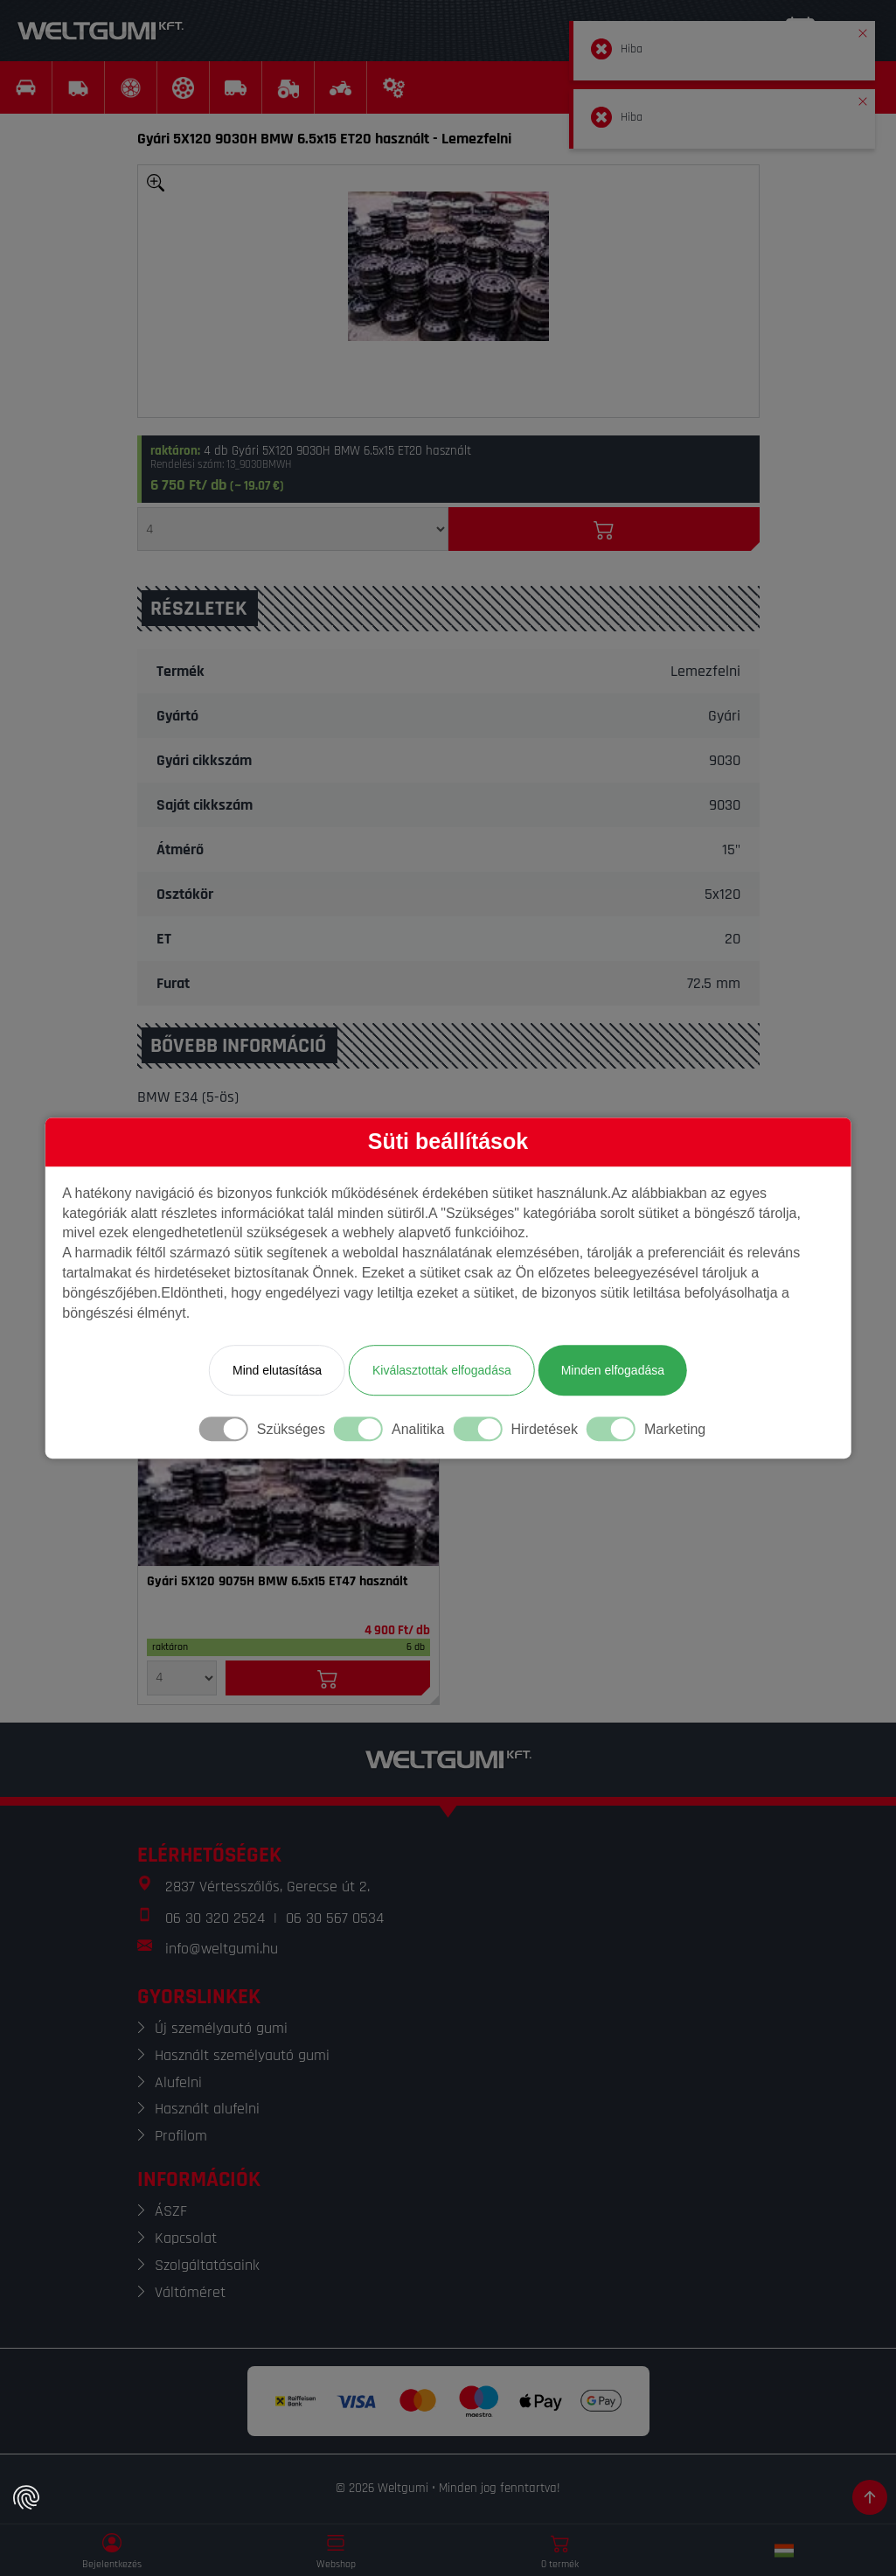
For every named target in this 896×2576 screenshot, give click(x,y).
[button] (863, 29)
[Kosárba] (604, 529)
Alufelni (178, 2082)
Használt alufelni (207, 2109)
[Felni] (288, 1500)
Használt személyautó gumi (242, 2055)
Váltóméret (190, 2292)
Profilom (181, 2136)
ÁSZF (171, 2211)
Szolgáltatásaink (207, 2265)
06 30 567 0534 (335, 1918)
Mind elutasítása (277, 1370)
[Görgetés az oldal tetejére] (869, 2497)
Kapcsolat (186, 2238)
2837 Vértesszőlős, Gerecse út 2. (267, 1886)
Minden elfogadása (612, 1370)
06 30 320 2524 (215, 1918)
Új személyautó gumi (221, 2028)
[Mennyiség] (292, 529)
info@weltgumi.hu (221, 1949)
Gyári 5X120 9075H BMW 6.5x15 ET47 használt (277, 1582)
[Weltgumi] (100, 30)
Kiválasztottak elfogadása (441, 1370)
